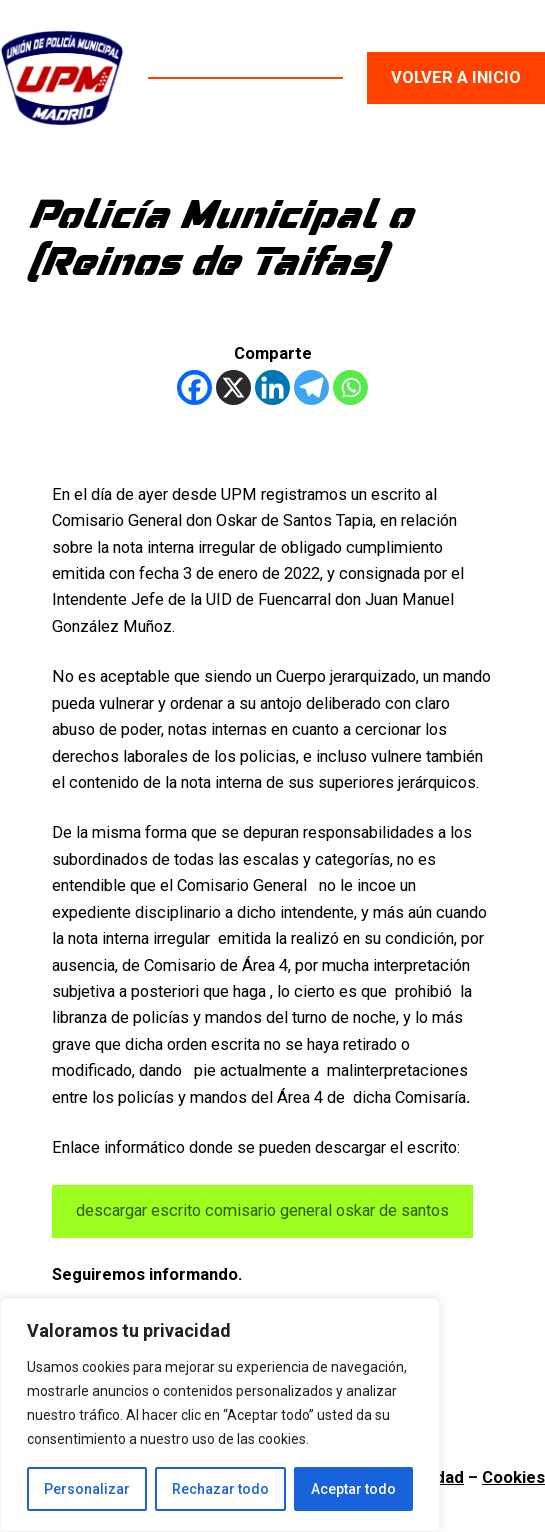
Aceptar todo (353, 1489)
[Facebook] (194, 387)
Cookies (513, 1477)
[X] (233, 387)
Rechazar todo (220, 1489)
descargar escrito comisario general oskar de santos (262, 1210)
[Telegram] (311, 387)
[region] (220, 1415)
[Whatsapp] (350, 387)
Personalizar (87, 1489)
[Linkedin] (272, 387)
